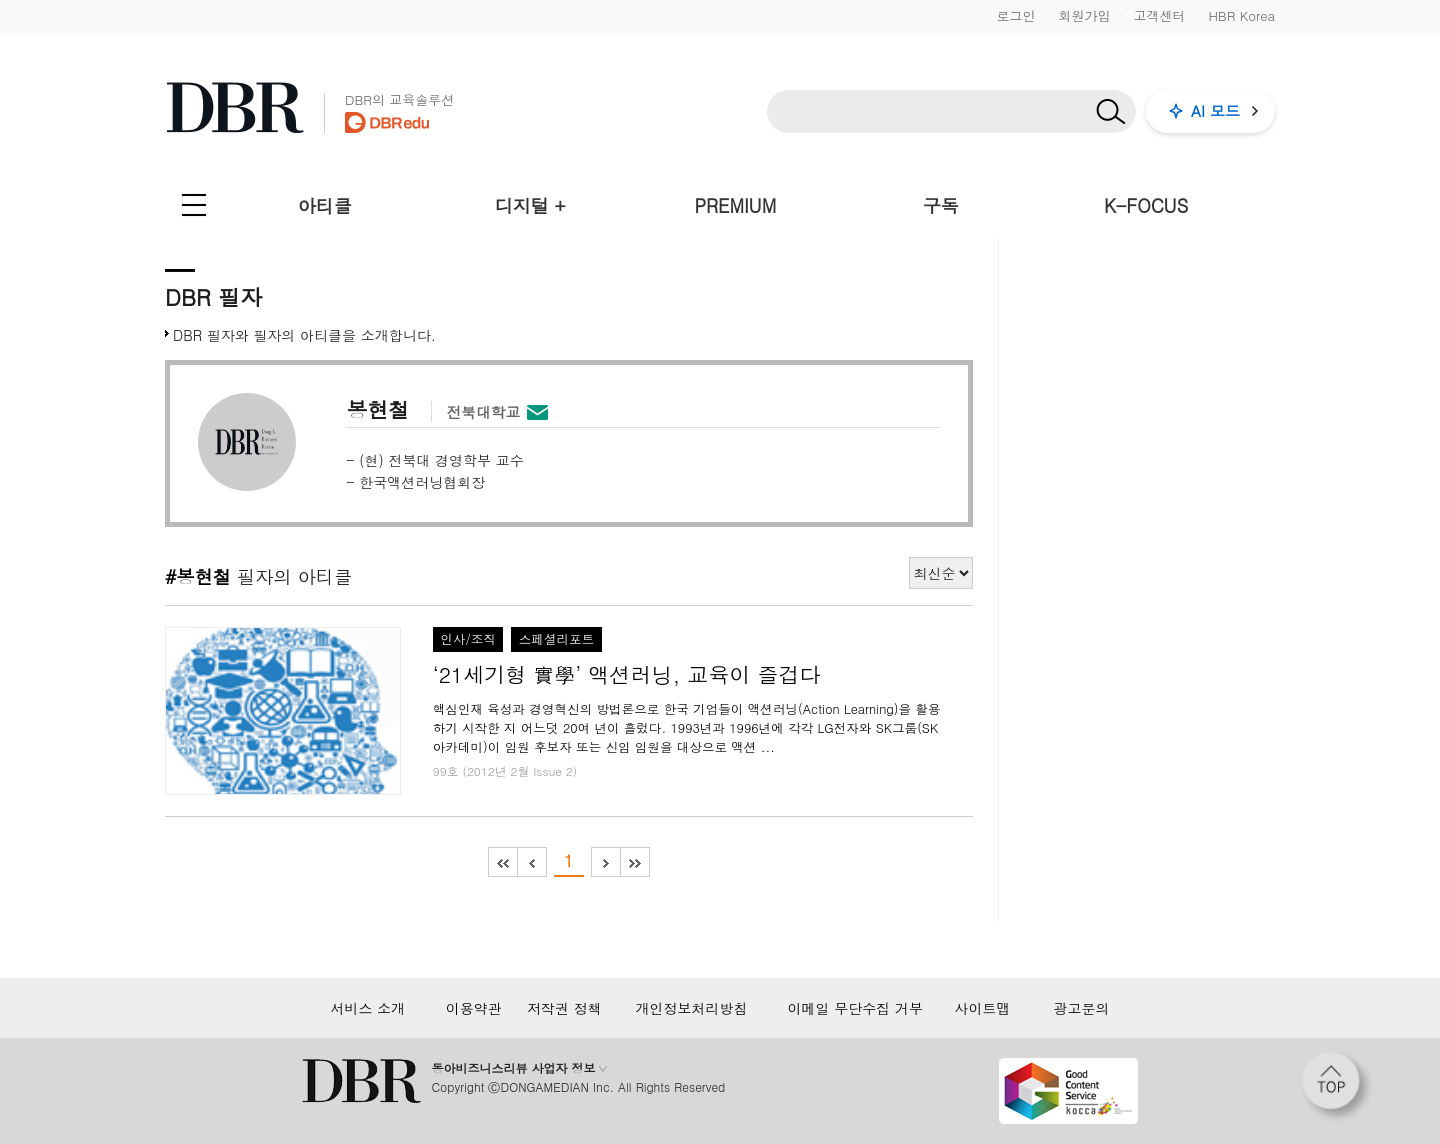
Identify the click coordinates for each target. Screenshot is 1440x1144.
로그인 (1015, 15)
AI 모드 (1215, 110)
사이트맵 (982, 1008)
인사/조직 (468, 639)
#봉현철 (198, 576)
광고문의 (1082, 1008)
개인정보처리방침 (691, 1008)
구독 (941, 205)
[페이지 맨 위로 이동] (1337, 1087)
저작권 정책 (564, 1008)
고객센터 (1159, 15)
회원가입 (1084, 15)
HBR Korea (1241, 15)
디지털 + (530, 205)
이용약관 (474, 1008)
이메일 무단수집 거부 (855, 1008)
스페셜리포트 (557, 639)
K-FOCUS (1146, 205)
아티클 (325, 205)
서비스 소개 (367, 1008)
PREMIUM (736, 205)
